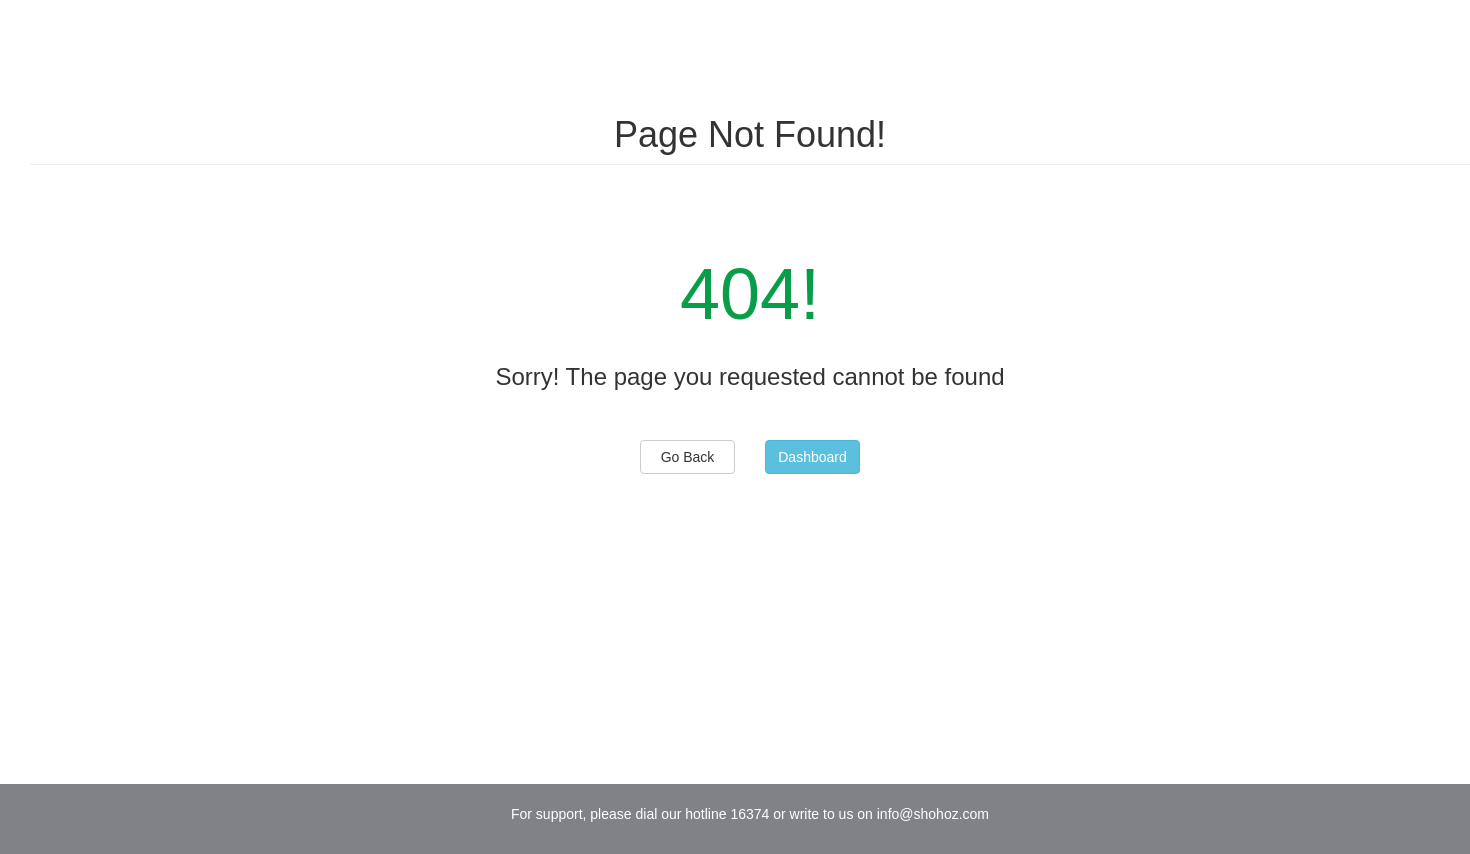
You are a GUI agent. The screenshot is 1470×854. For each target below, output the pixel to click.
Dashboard (812, 457)
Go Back (688, 457)
